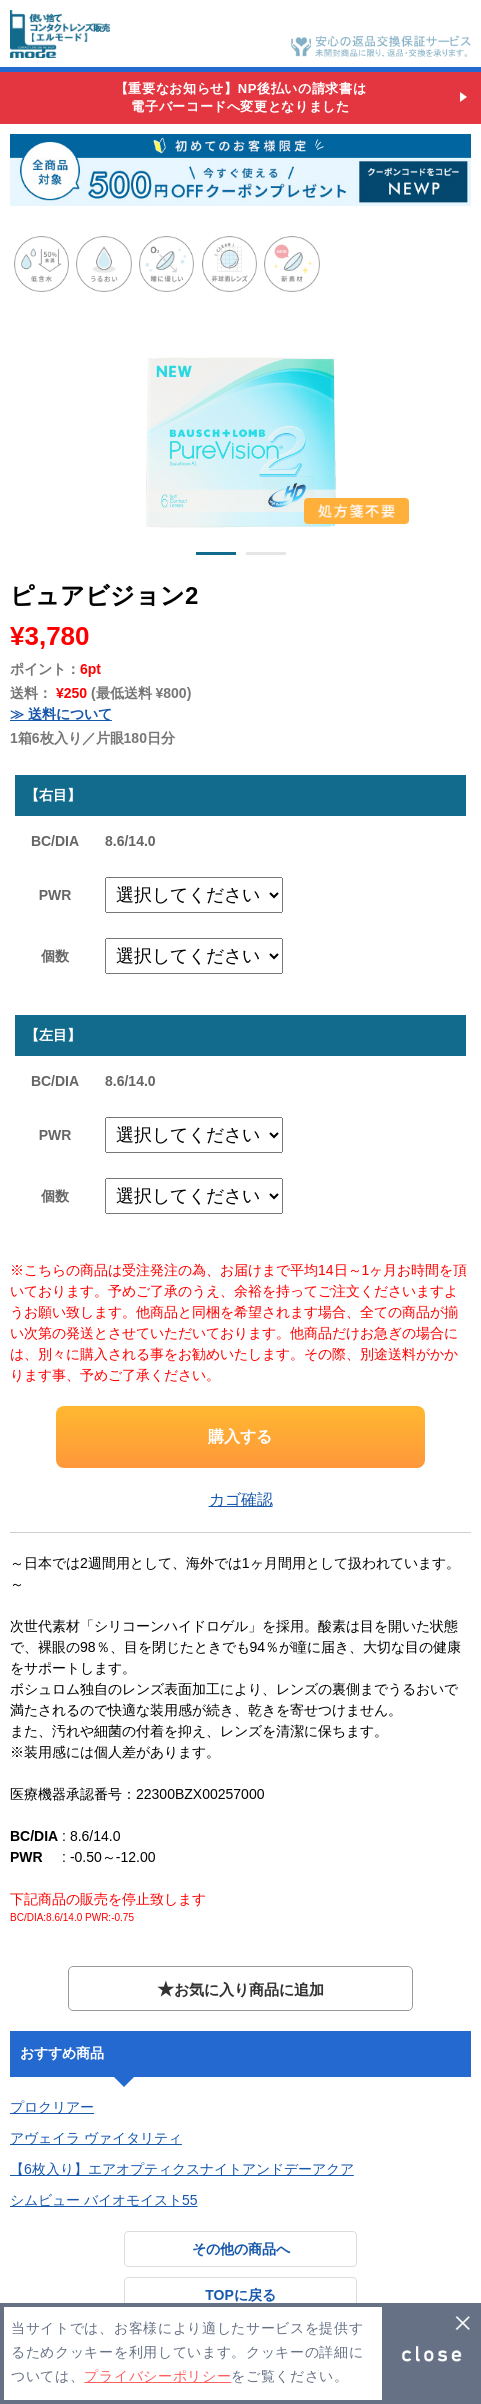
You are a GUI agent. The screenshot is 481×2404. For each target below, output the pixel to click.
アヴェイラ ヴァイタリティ (96, 2138)
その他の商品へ (241, 2249)
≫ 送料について (61, 714)
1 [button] (216, 557)
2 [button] (266, 557)
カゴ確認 (241, 1499)
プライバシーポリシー (157, 2376)
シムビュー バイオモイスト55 (103, 2200)
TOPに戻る (240, 2295)
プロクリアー (52, 2107)
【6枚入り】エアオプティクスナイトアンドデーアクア (182, 2169)
